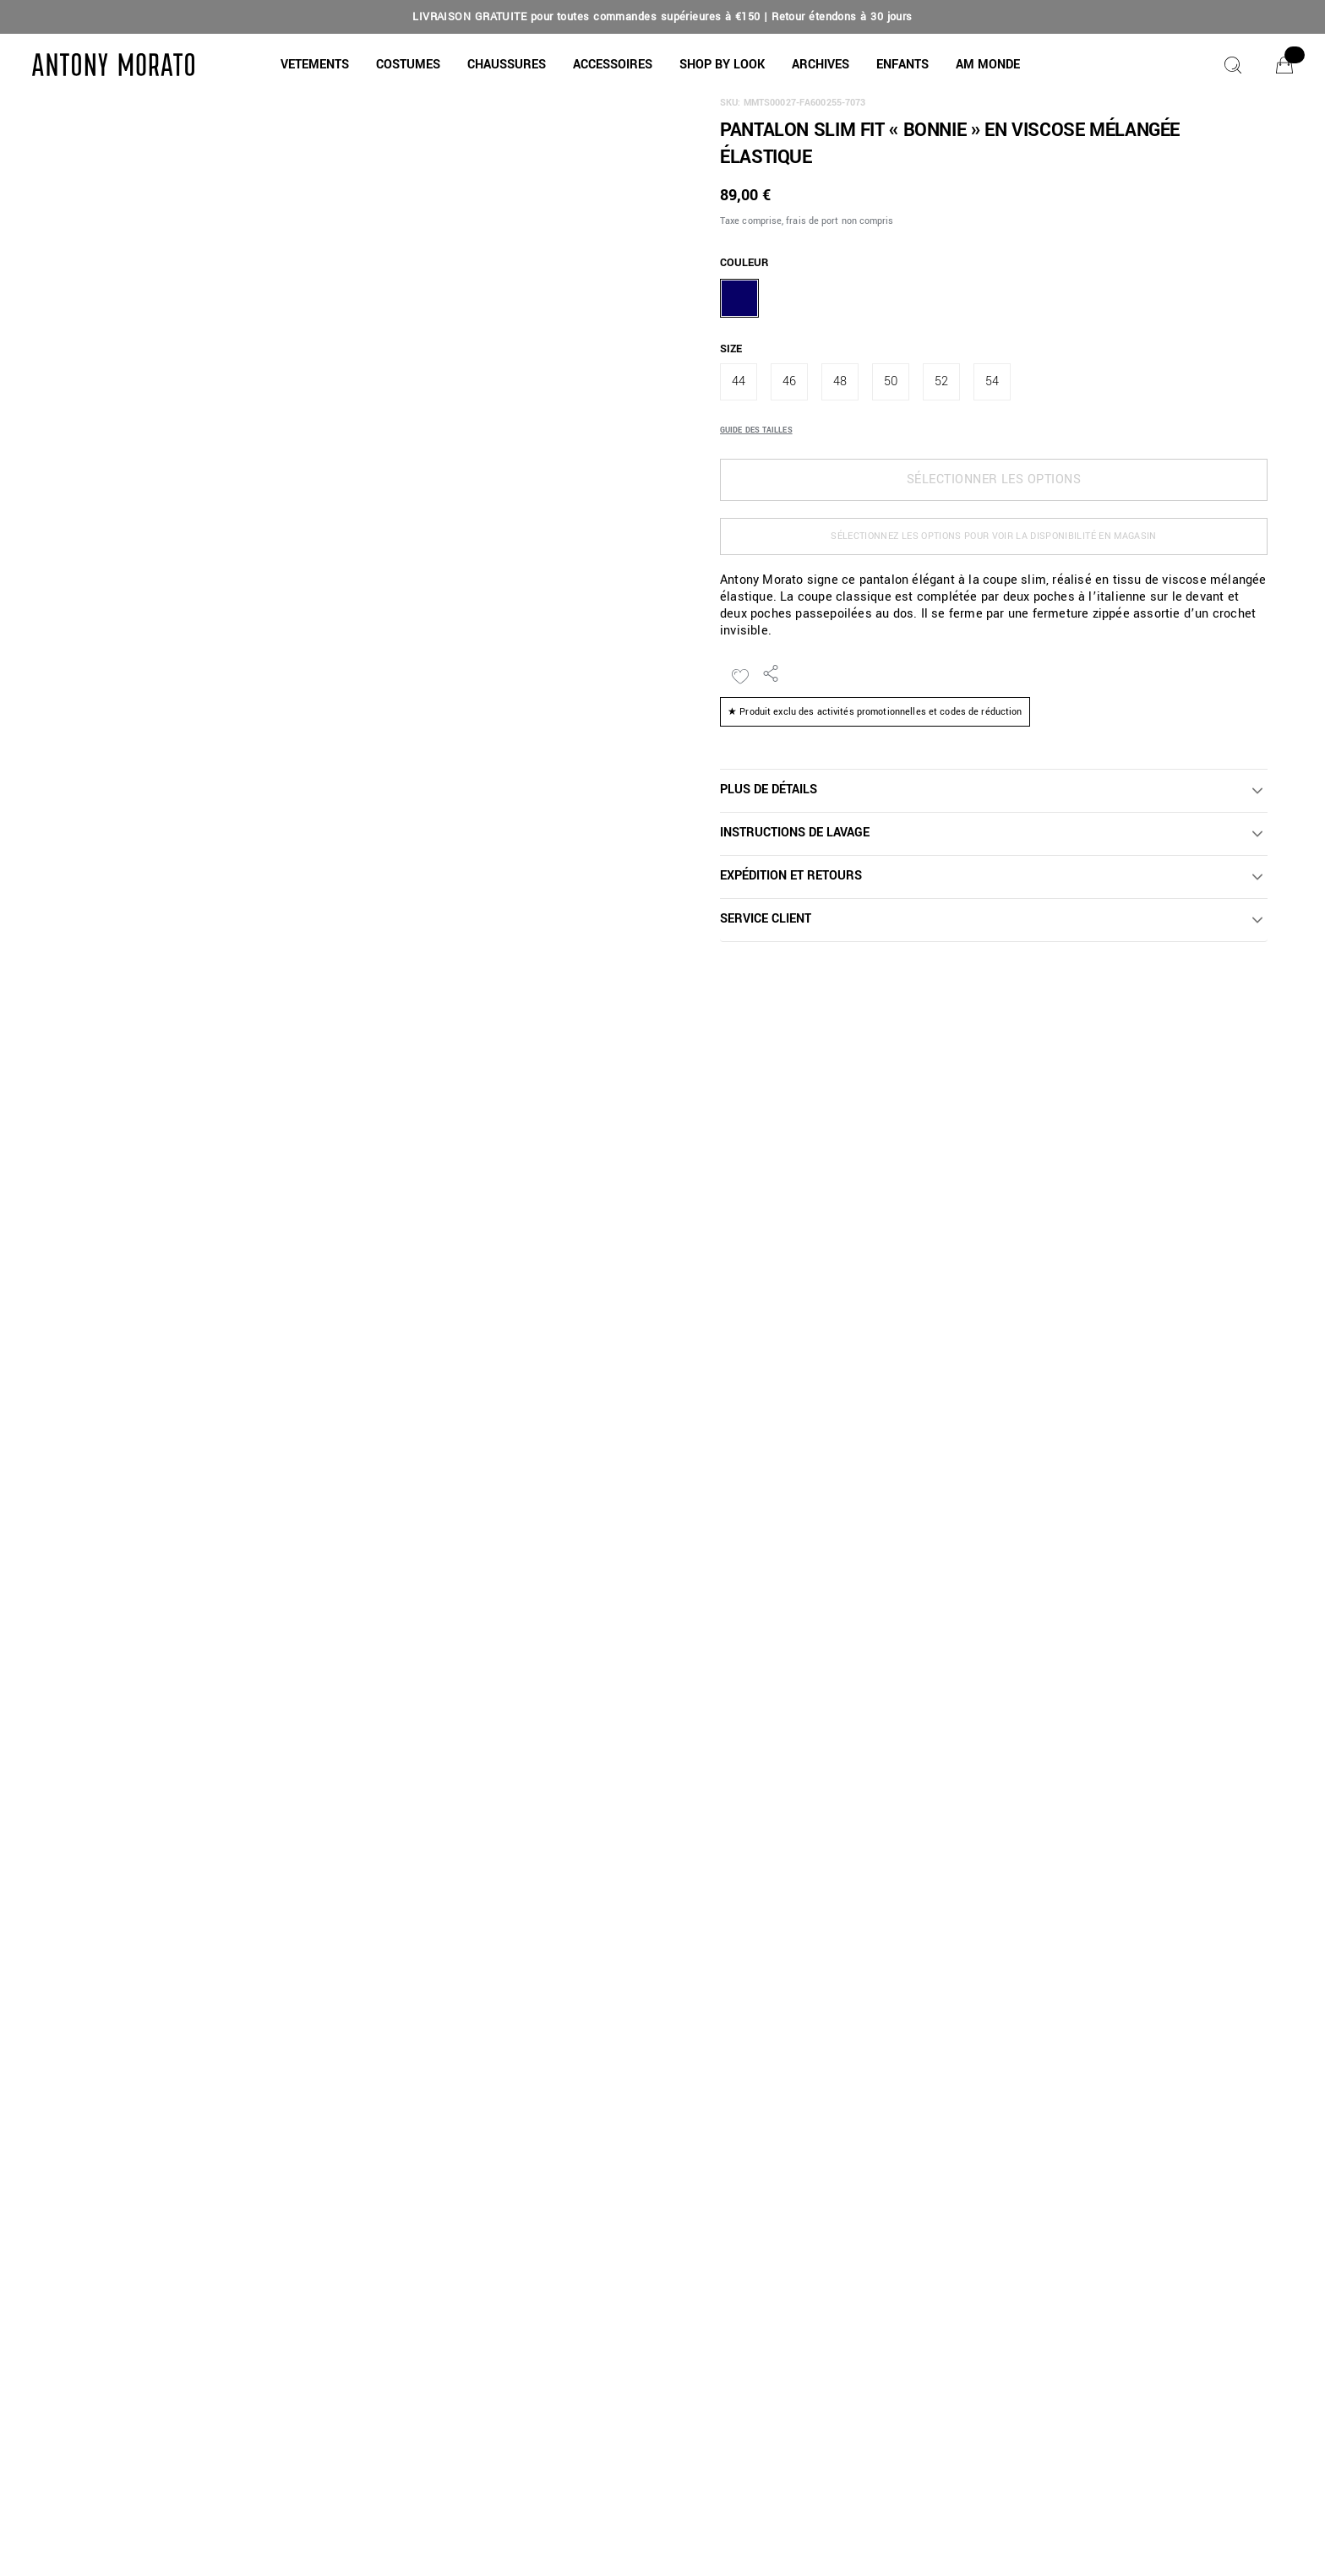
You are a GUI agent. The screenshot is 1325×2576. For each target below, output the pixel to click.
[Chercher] (1233, 65)
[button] (315, 65)
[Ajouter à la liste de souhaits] (740, 676)
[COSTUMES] (408, 65)
